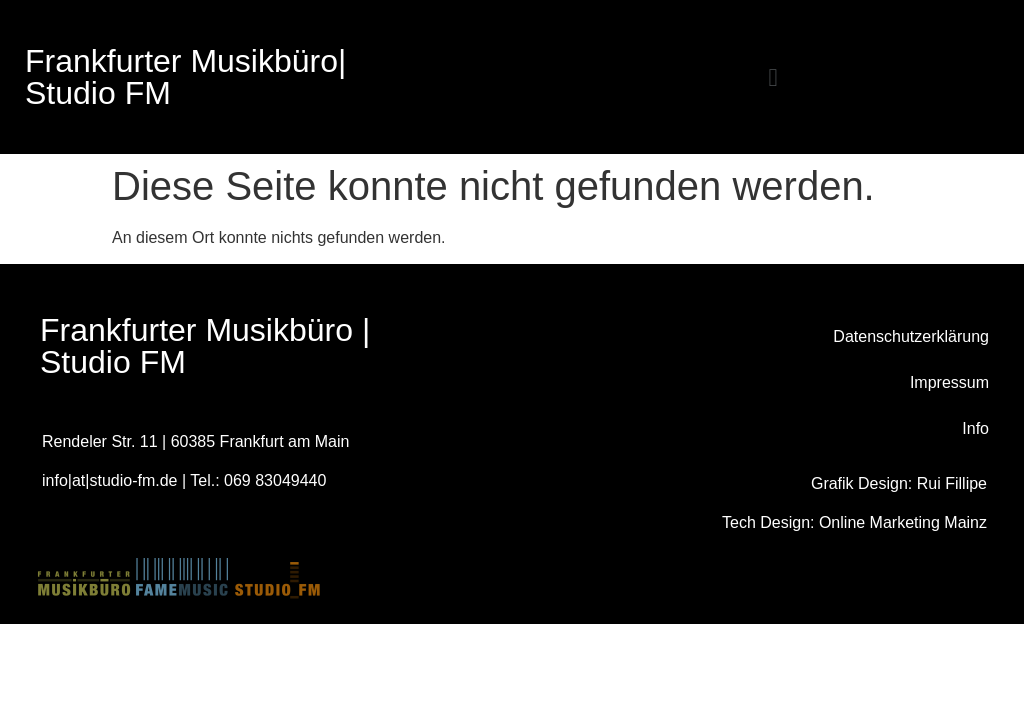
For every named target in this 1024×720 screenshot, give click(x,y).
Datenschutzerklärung (911, 336)
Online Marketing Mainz (903, 522)
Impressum (949, 382)
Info (975, 428)
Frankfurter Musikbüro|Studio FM (185, 77)
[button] (773, 77)
